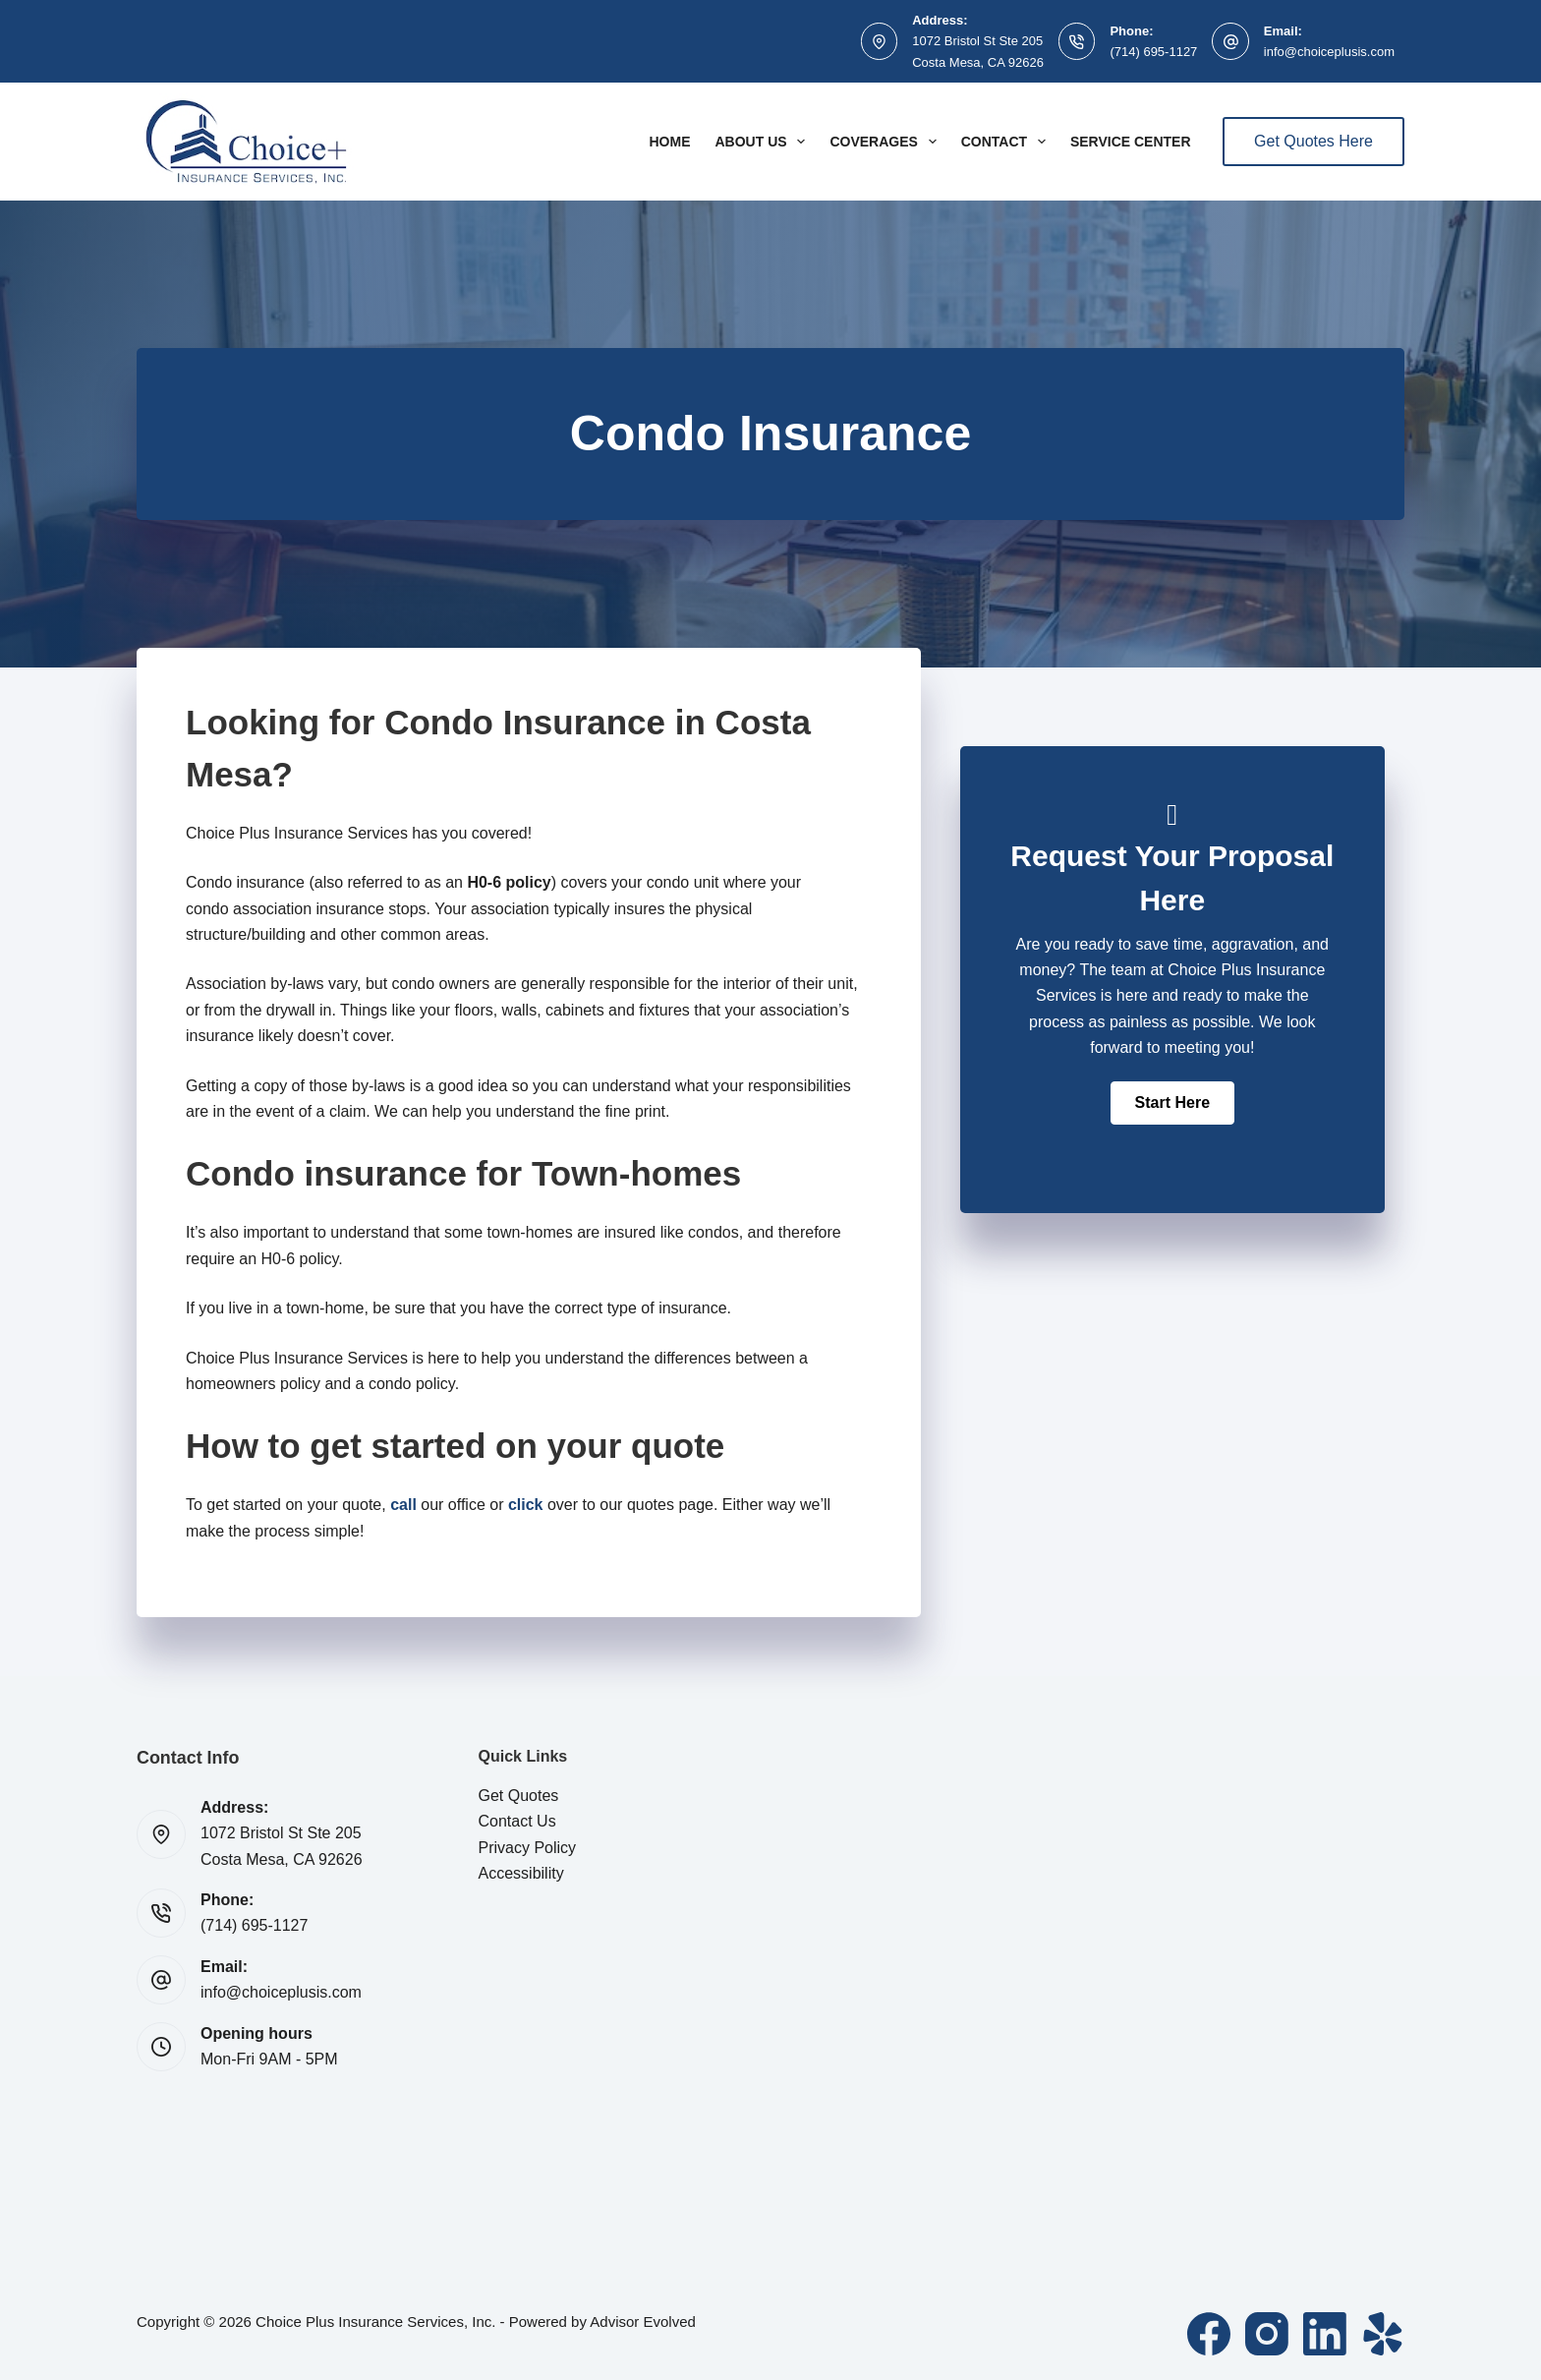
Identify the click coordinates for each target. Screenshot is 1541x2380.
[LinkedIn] (1324, 2333)
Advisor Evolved (643, 2321)
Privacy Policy (528, 1847)
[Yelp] (1382, 2333)
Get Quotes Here (1313, 141)
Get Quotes (519, 1795)
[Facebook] (1208, 2333)
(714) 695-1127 (1153, 51)
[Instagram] (1266, 2333)
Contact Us (517, 1821)
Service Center (1130, 141)
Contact (1007, 141)
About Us (763, 141)
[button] (1172, 1103)
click (525, 1504)
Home (669, 141)
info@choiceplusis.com (1329, 51)
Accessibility (521, 1873)
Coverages (886, 141)
